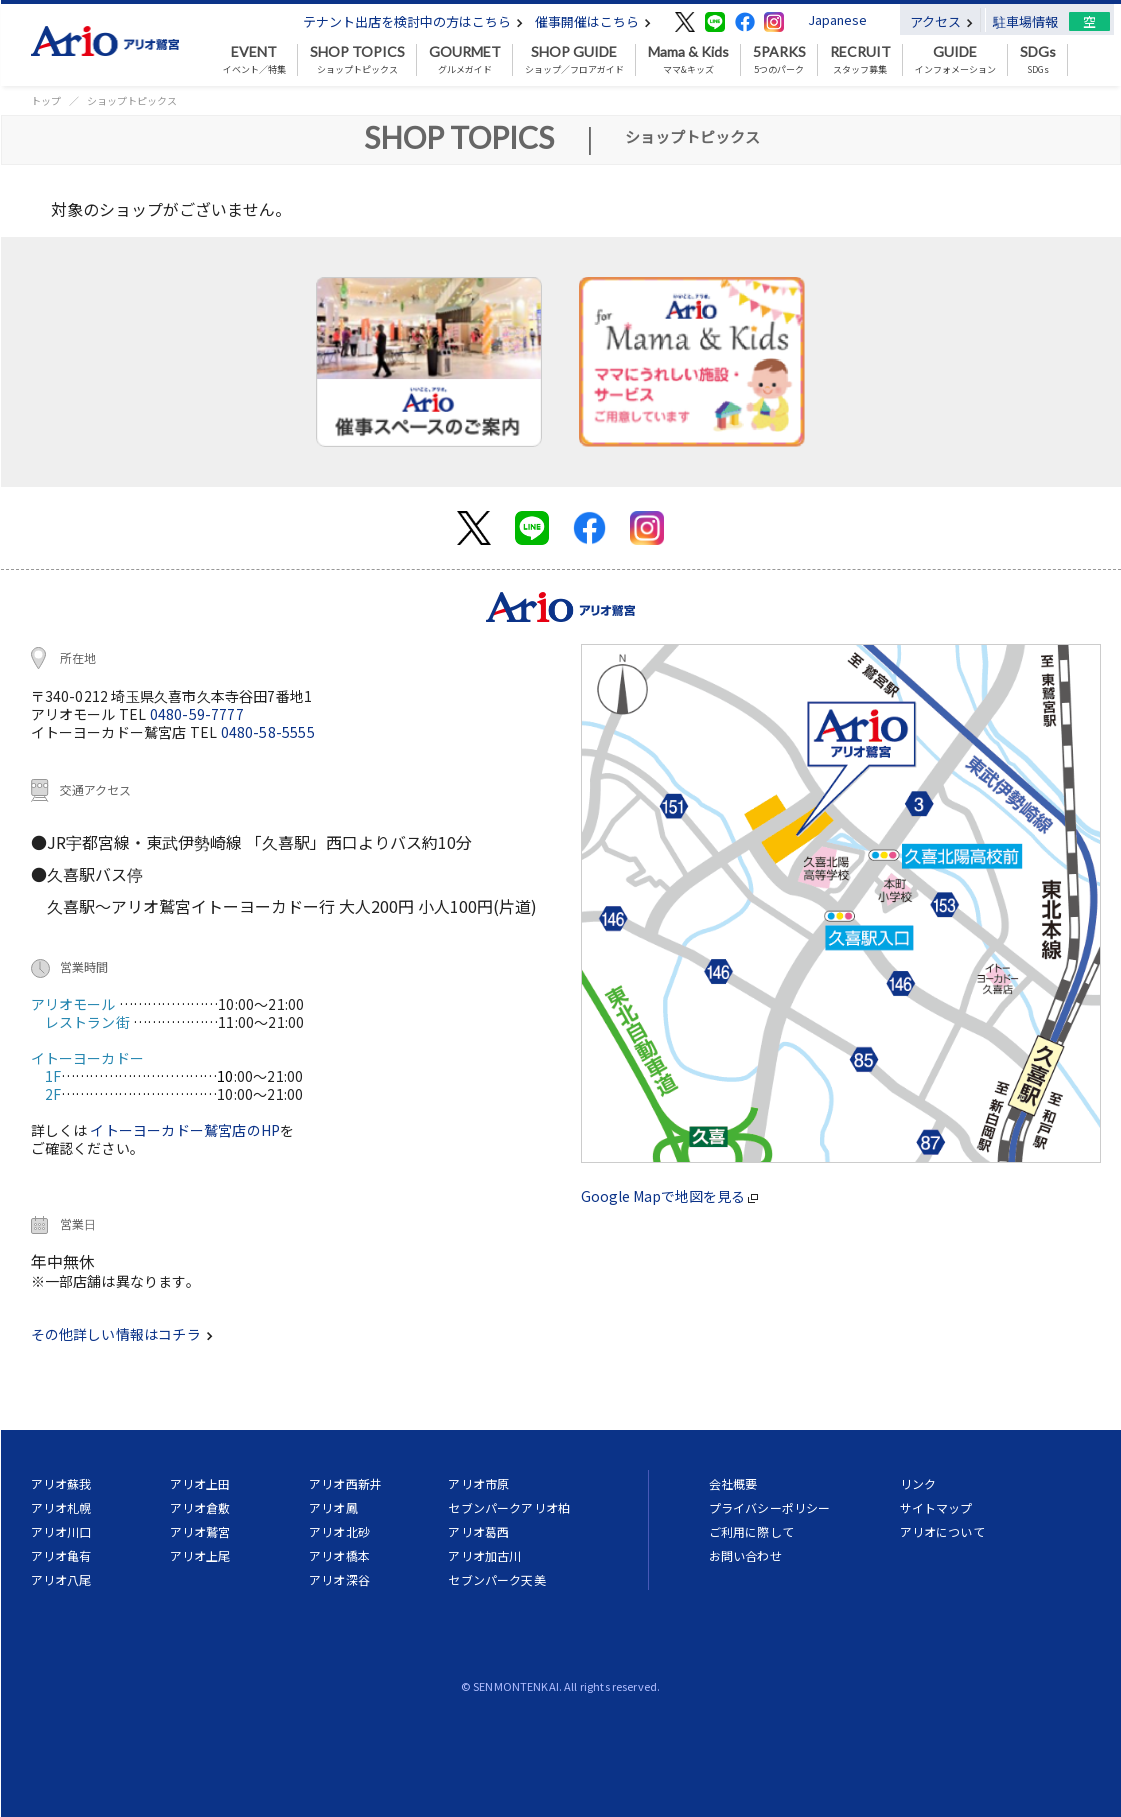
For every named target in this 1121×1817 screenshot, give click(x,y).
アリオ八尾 (61, 1579)
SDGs (1038, 60)
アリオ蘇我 (61, 1483)
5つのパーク (779, 60)
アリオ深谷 (339, 1579)
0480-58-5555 (268, 732)
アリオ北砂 (339, 1531)
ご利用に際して (751, 1531)
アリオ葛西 (478, 1531)
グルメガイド (465, 60)
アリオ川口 (61, 1531)
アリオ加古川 (484, 1555)
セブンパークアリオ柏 (509, 1507)
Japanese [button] (837, 19)
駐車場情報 (1025, 21)
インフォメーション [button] (955, 60)
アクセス (941, 21)
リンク (918, 1483)
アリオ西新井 (345, 1483)
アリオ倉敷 (200, 1507)
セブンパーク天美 (496, 1579)
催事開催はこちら (593, 21)
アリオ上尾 (200, 1555)
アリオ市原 (478, 1483)
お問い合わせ (745, 1555)
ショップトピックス (357, 60)
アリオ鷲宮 (200, 1531)
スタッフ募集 (860, 60)
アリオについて (942, 1531)
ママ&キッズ (688, 60)
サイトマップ (936, 1507)
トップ (46, 100)
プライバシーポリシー (770, 1507)
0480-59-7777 (197, 714)
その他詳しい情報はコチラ (122, 1334)
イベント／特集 (254, 60)
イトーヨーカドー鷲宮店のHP (185, 1130)
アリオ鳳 (333, 1507)
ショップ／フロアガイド (574, 60)
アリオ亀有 (61, 1555)
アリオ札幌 (61, 1507)
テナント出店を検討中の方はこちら (413, 21)
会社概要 (733, 1483)
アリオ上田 (200, 1483)
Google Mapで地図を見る (669, 1196)
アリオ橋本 (339, 1555)
